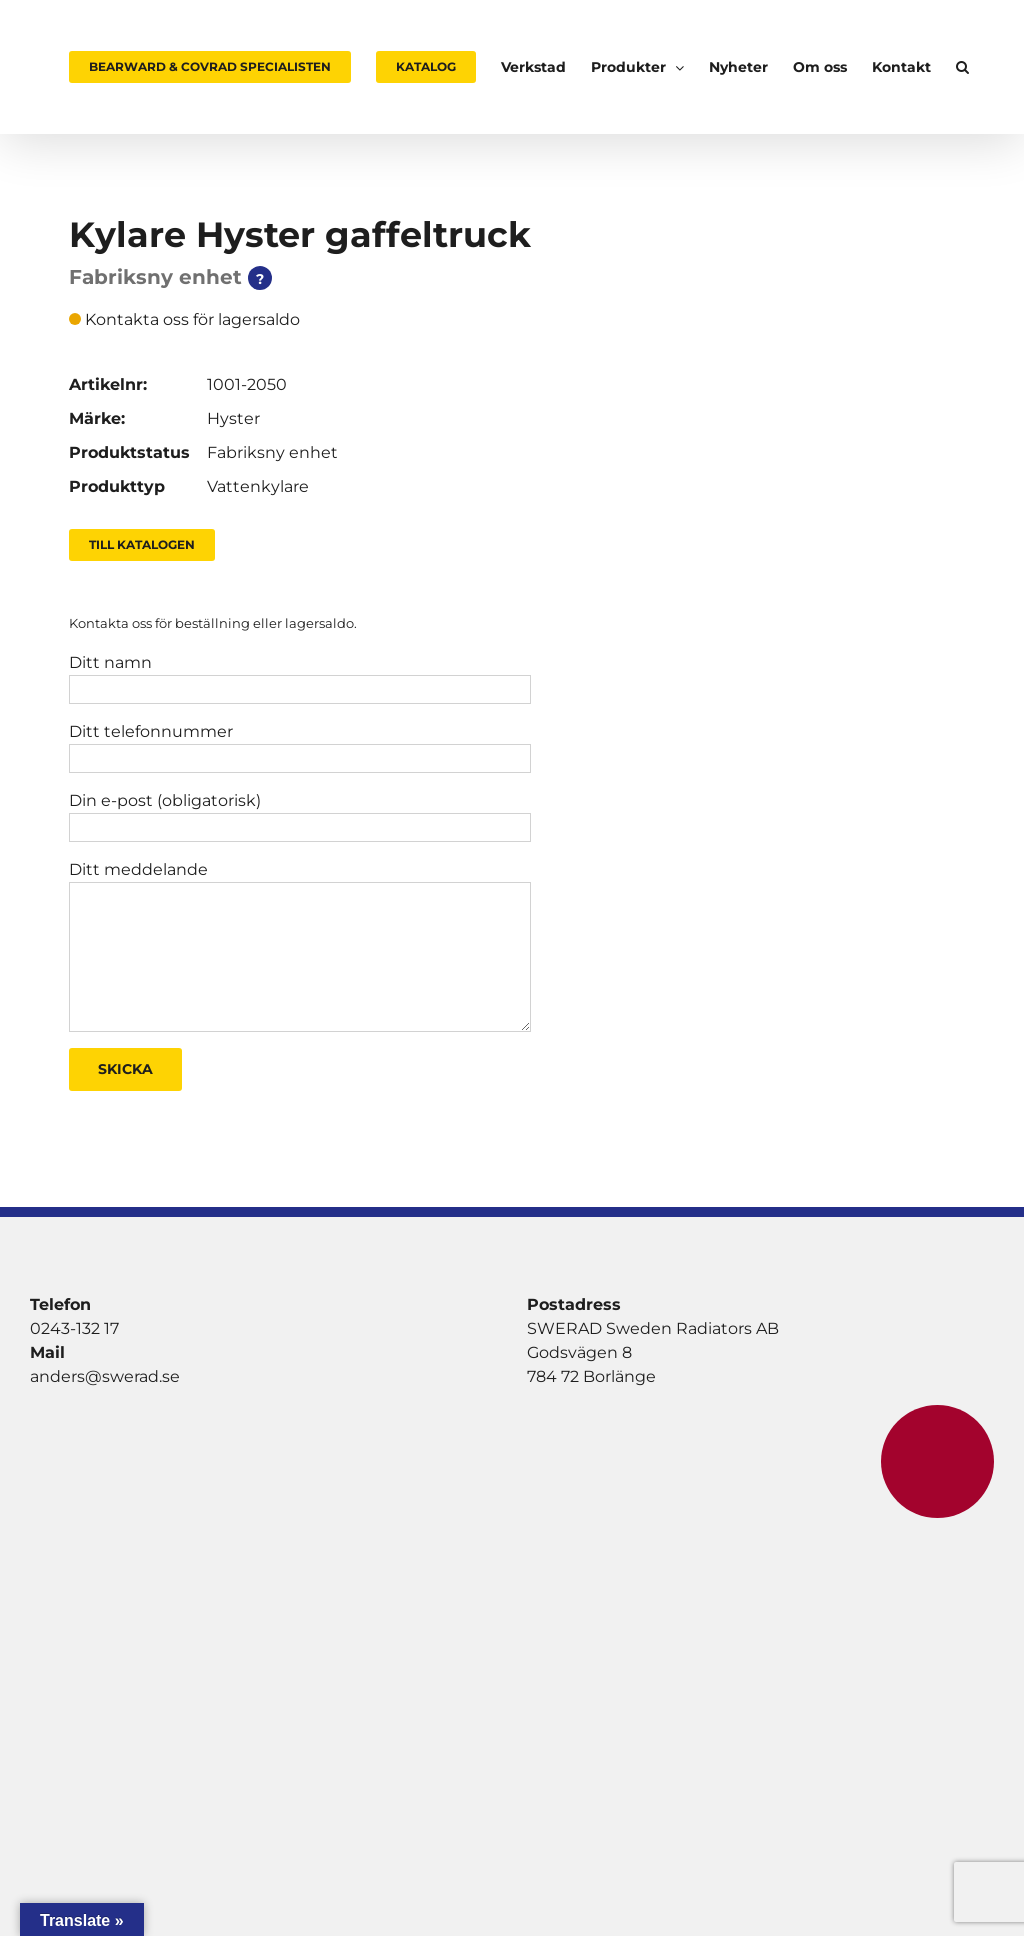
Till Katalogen (142, 544)
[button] (962, 67)
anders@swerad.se (105, 1376)
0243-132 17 (74, 1328)
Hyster (233, 418)
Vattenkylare (258, 486)
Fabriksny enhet (272, 452)
